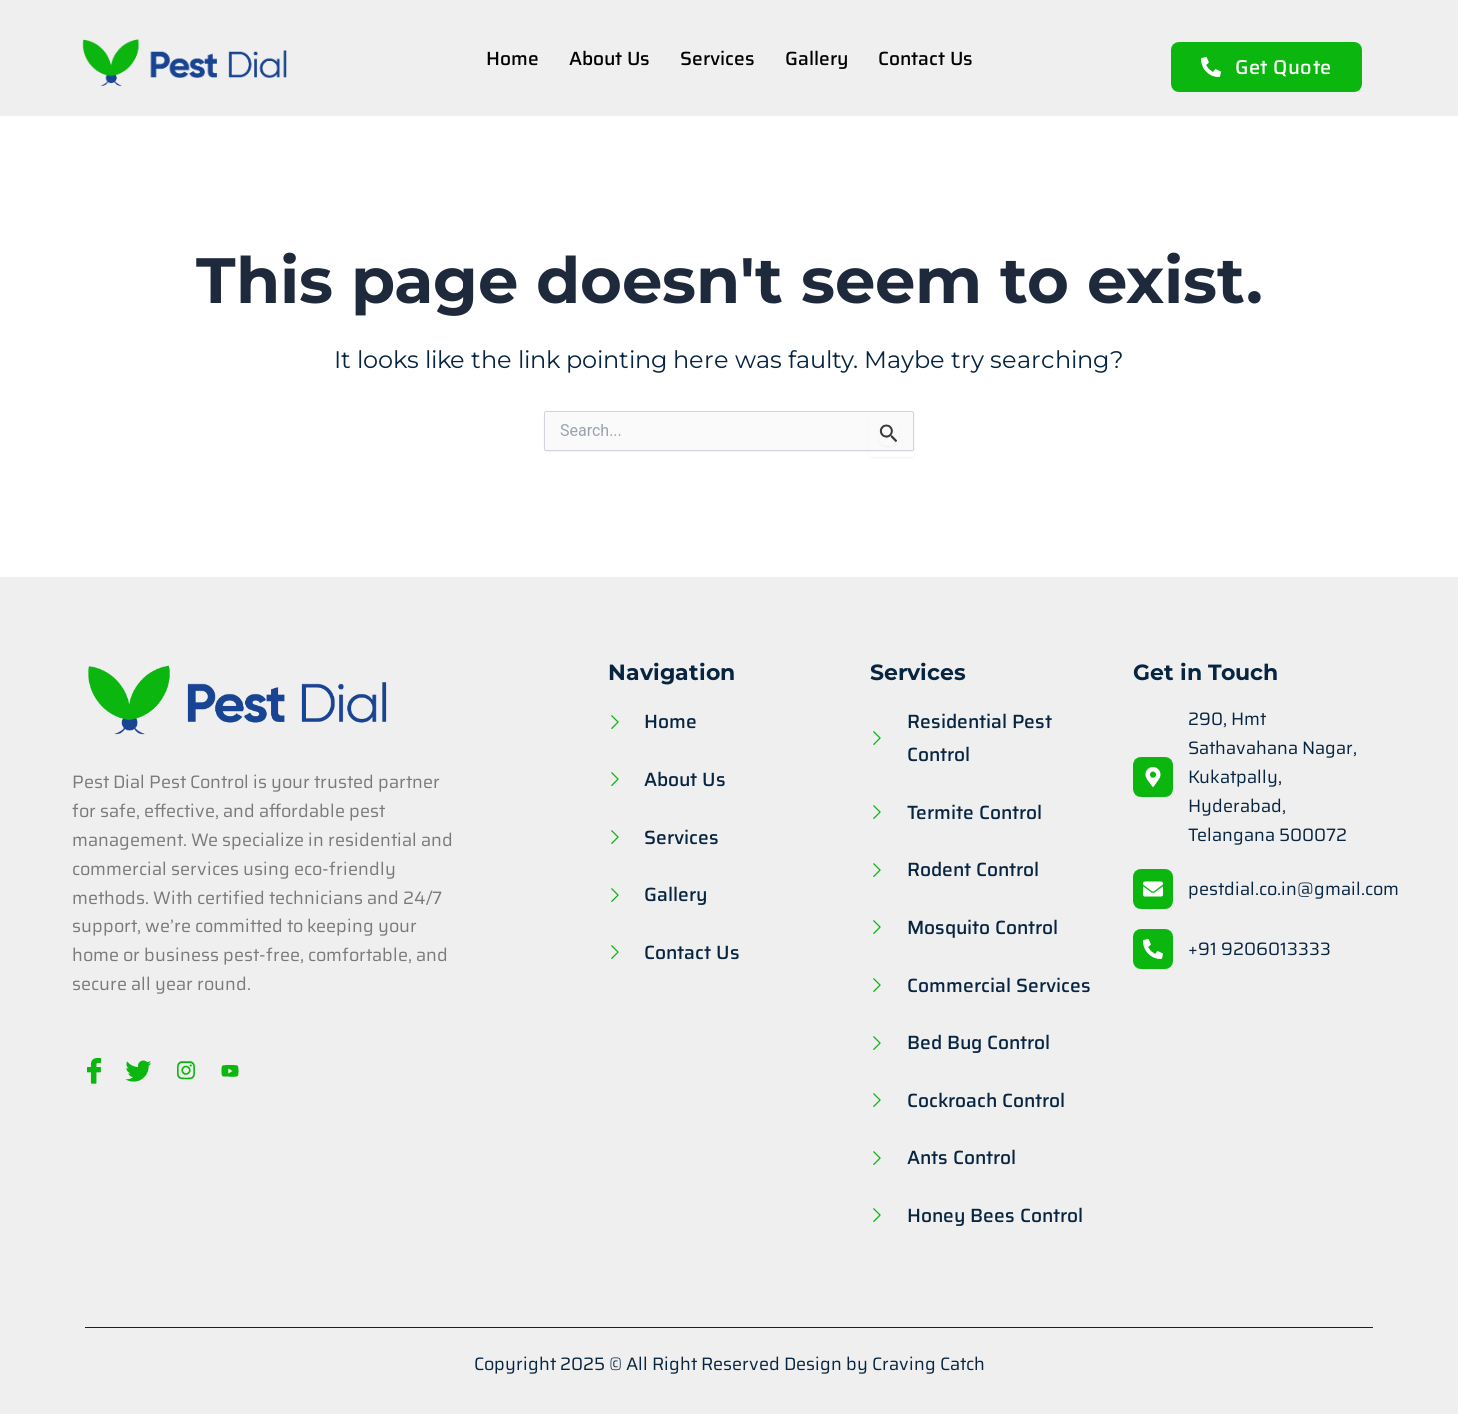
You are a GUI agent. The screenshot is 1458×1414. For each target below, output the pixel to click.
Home (511, 58)
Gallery (816, 58)
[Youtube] (224, 1070)
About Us (609, 58)
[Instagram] (180, 1070)
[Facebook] (92, 1070)
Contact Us (926, 58)
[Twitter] (136, 1070)
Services (717, 58)
